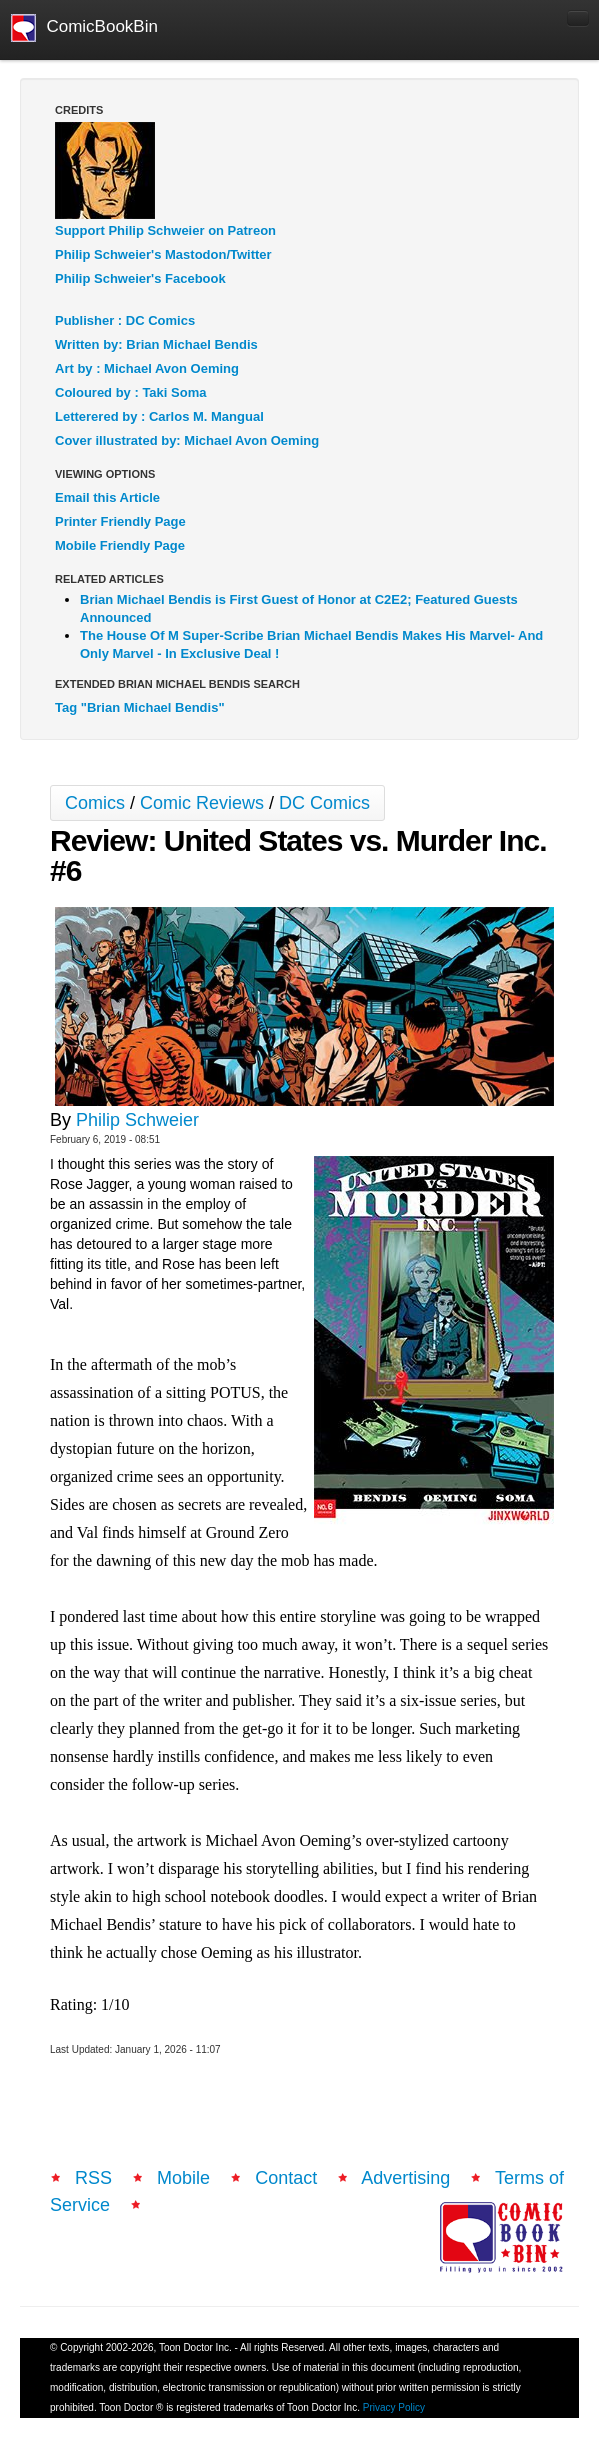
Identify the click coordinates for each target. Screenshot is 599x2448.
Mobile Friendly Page (120, 545)
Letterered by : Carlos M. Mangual (159, 416)
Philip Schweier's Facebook (140, 278)
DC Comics (324, 803)
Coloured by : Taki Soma (130, 392)
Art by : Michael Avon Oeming (147, 368)
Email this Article (107, 497)
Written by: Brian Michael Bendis (156, 344)
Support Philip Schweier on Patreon (165, 230)
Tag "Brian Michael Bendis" (140, 707)
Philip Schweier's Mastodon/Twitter (163, 254)
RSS (93, 2178)
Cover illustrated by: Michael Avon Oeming (187, 440)
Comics (95, 803)
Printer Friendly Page (120, 521)
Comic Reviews (202, 803)
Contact (286, 2178)
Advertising (405, 2178)
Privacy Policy (394, 2407)
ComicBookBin (84, 28)
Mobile (183, 2178)
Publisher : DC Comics (125, 320)
